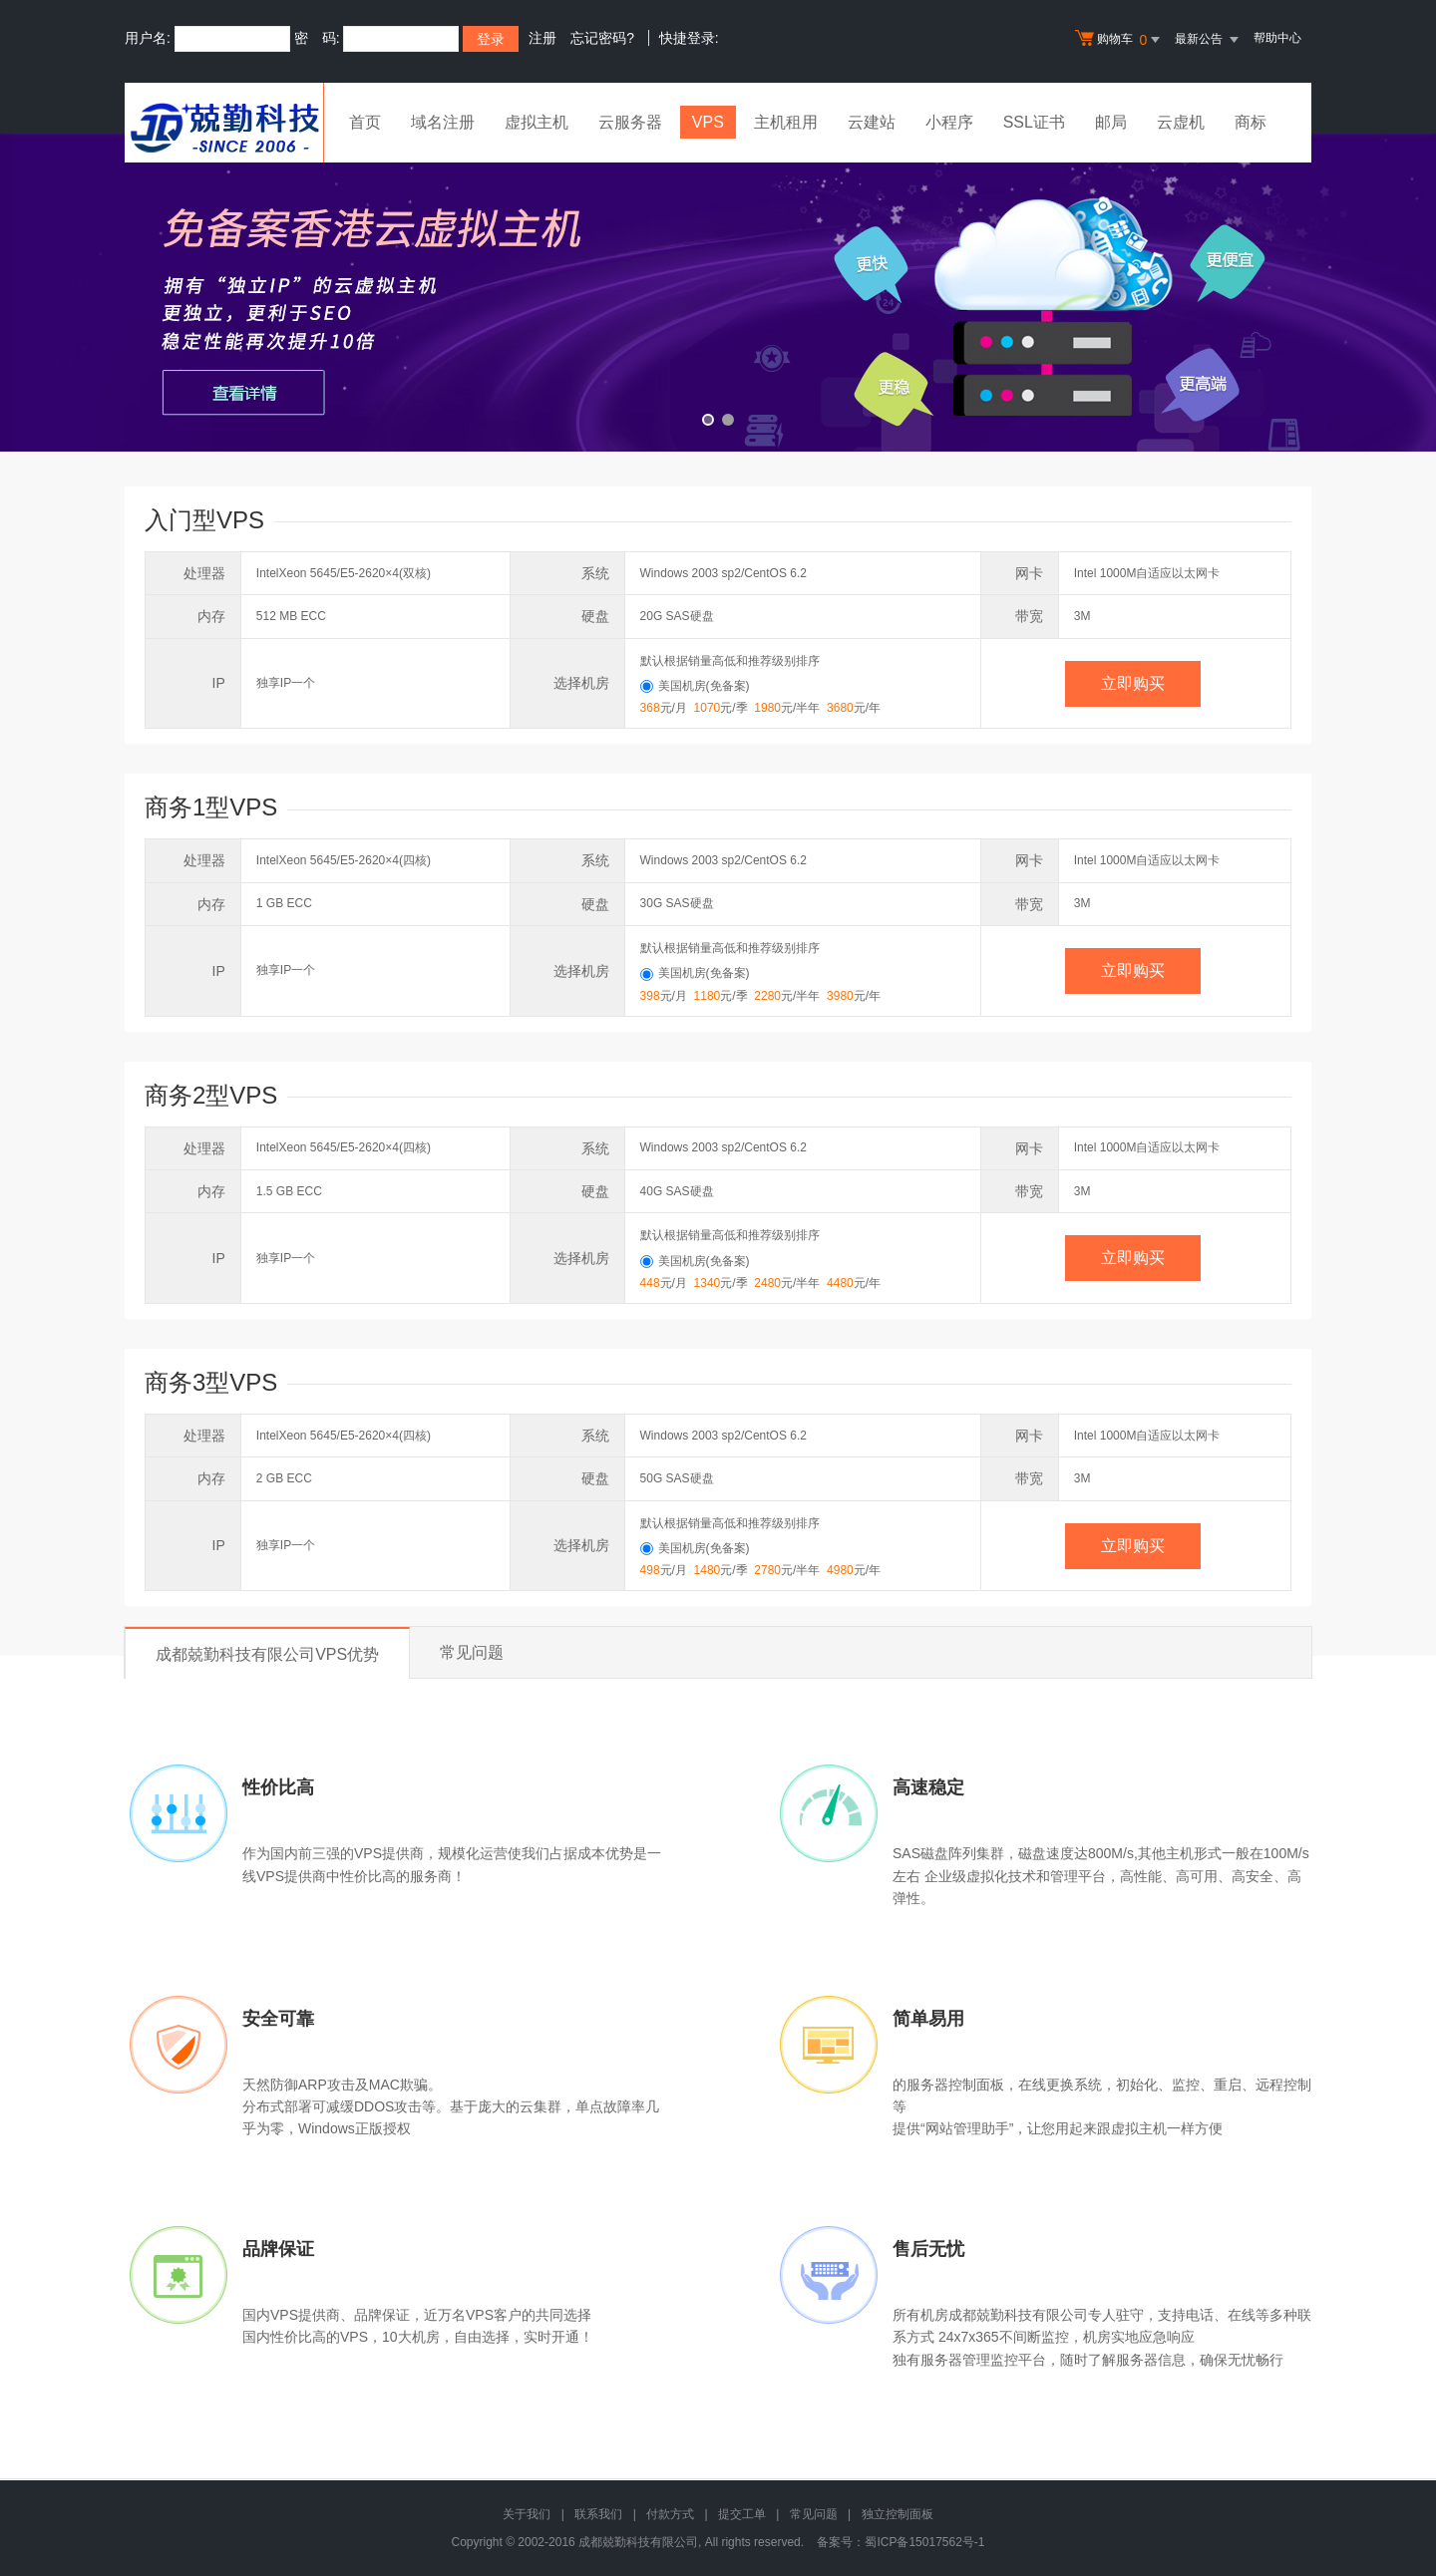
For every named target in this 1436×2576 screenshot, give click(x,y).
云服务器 (630, 122)
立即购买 (1133, 683)
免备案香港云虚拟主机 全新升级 (718, 292)
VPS (708, 122)
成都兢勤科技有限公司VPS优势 (267, 1654)
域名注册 (443, 122)
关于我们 (526, 2514)
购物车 (1120, 40)
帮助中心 (1277, 38)
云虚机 (1181, 122)
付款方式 (670, 2514)
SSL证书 (1034, 122)
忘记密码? (602, 38)
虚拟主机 (536, 122)
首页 (365, 122)
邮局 (1111, 122)
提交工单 (742, 2514)
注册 (542, 38)
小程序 (949, 122)
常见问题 (472, 1652)
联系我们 (598, 2514)
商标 (1250, 122)
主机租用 (786, 122)
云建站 (872, 122)
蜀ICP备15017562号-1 (924, 2542)
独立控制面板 (897, 2514)
